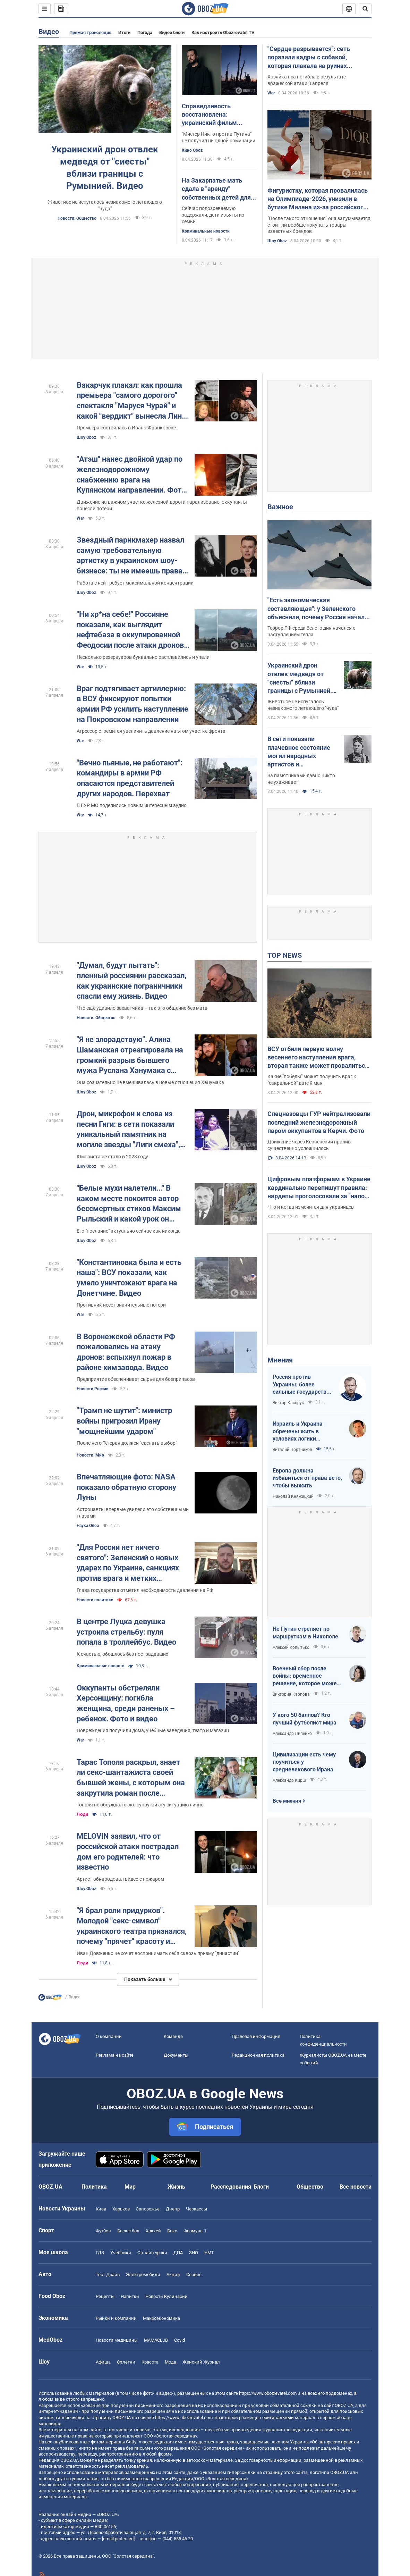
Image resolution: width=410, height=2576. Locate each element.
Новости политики (95, 1599)
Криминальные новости (206, 231)
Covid (179, 2340)
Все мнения (287, 1801)
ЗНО (193, 2252)
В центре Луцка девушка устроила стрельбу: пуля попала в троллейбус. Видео (126, 1631)
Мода (170, 2362)
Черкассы (196, 2209)
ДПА (178, 2252)
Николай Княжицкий (293, 1496)
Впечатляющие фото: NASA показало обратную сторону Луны (126, 1487)
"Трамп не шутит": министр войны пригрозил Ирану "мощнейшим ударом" (124, 1420)
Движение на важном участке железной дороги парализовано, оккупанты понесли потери (162, 505)
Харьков (121, 2209)
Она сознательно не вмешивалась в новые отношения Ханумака (150, 1082)
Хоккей (153, 2230)
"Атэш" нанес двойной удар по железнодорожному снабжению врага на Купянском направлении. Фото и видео (131, 475)
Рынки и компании (116, 2318)
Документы (176, 2055)
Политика (94, 2186)
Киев (101, 2209)
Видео (49, 31)
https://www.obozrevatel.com (268, 2393)
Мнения (280, 1360)
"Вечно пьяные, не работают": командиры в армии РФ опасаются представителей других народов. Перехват (129, 778)
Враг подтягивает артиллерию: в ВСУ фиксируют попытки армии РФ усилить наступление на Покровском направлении (132, 704)
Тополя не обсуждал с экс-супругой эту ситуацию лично (140, 1804)
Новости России (93, 1388)
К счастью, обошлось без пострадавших (122, 1654)
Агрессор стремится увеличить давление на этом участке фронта (151, 731)
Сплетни (126, 2362)
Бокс (172, 2230)
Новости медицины (117, 2340)
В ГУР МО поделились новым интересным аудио (132, 805)
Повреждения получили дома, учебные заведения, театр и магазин (153, 1730)
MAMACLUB (156, 2340)
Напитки (130, 2296)
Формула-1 (194, 2230)
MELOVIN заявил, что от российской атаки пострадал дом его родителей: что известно (128, 1851)
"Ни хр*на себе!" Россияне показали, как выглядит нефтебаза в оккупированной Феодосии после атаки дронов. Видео (131, 630)
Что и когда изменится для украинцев (310, 1207)
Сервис (194, 2274)
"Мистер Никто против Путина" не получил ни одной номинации (218, 137)
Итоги (124, 32)
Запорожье (148, 2209)
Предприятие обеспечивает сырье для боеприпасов (136, 1379)
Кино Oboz (192, 150)
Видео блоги (172, 32)
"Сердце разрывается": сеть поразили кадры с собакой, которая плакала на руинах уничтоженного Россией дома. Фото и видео (312, 57)
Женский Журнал (201, 2362)
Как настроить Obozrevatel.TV (223, 32)
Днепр (173, 2209)
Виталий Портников (292, 1449)
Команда (173, 2036)
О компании (109, 2036)
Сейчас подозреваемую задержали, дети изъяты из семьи (213, 214)
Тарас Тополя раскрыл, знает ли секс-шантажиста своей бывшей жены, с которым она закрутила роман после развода (131, 1778)
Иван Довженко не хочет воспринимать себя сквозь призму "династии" (158, 1953)
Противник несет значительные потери (121, 1305)
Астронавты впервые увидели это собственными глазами (133, 1513)
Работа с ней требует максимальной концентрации (135, 583)
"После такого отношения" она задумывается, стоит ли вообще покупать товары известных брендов (319, 225)
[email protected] (118, 2538)
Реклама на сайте (115, 2055)
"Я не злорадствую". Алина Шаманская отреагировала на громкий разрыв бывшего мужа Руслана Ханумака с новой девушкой (130, 1055)
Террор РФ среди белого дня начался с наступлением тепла (311, 631)
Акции (173, 2274)
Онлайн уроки (152, 2252)
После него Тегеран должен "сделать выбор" (127, 1443)
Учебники (120, 2252)
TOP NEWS (284, 955)
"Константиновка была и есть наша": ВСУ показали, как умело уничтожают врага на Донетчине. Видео (129, 1278)
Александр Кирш (289, 1780)
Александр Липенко (292, 1733)
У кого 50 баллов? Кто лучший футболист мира (304, 1719)
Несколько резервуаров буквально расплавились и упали (143, 657)
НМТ (209, 2252)
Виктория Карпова (291, 1694)
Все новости (355, 2186)
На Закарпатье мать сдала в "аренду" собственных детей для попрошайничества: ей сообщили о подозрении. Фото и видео (218, 189)
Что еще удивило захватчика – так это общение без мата (142, 1008)
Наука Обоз (88, 1525)
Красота (150, 2362)
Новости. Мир (90, 1455)
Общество (310, 2186)
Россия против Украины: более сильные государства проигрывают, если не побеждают (302, 1385)
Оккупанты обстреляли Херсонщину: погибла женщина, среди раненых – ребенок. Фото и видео (126, 1703)
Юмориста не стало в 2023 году (112, 1156)
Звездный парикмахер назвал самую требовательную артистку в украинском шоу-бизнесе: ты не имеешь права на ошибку (130, 556)
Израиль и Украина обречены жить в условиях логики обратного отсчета (298, 1431)
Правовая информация (256, 2036)
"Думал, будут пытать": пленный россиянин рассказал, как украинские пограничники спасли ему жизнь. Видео (131, 980)
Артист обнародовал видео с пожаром (120, 1879)
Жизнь (176, 2186)
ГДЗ (100, 2252)
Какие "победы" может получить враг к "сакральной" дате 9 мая (311, 1080)
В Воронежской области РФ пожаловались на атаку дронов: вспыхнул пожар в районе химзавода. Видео (126, 1352)
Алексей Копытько (291, 1647)
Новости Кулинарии (166, 2296)
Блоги (261, 2186)
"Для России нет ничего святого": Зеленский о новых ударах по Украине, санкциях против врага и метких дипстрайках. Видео (128, 1563)
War (271, 93)
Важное (280, 507)
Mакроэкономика (161, 2318)
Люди (82, 1814)
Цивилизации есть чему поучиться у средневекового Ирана (304, 1762)
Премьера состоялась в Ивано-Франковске (126, 427)
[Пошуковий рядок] (365, 8)
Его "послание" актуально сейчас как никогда (129, 1231)
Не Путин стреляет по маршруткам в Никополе (305, 1633)
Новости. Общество (77, 218)
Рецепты (105, 2296)
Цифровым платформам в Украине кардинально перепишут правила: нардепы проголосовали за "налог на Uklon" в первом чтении (318, 1187)
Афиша (103, 2362)
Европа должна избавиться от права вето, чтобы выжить (307, 1478)
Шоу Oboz (277, 240)
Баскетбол (128, 2230)
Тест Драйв (108, 2274)
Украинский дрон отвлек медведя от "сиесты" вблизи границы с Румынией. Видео (104, 167)
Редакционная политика (258, 2055)
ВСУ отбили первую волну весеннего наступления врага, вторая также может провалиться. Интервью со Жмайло (318, 1057)
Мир (130, 2186)
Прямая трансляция (90, 32)
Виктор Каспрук (288, 1402)
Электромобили (143, 2274)
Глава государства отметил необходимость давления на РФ (145, 1590)
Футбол (103, 2230)
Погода (144, 32)
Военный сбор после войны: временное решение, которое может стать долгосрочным (306, 1676)
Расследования (231, 2186)
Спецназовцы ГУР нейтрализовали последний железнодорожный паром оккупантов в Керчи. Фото (318, 1122)
